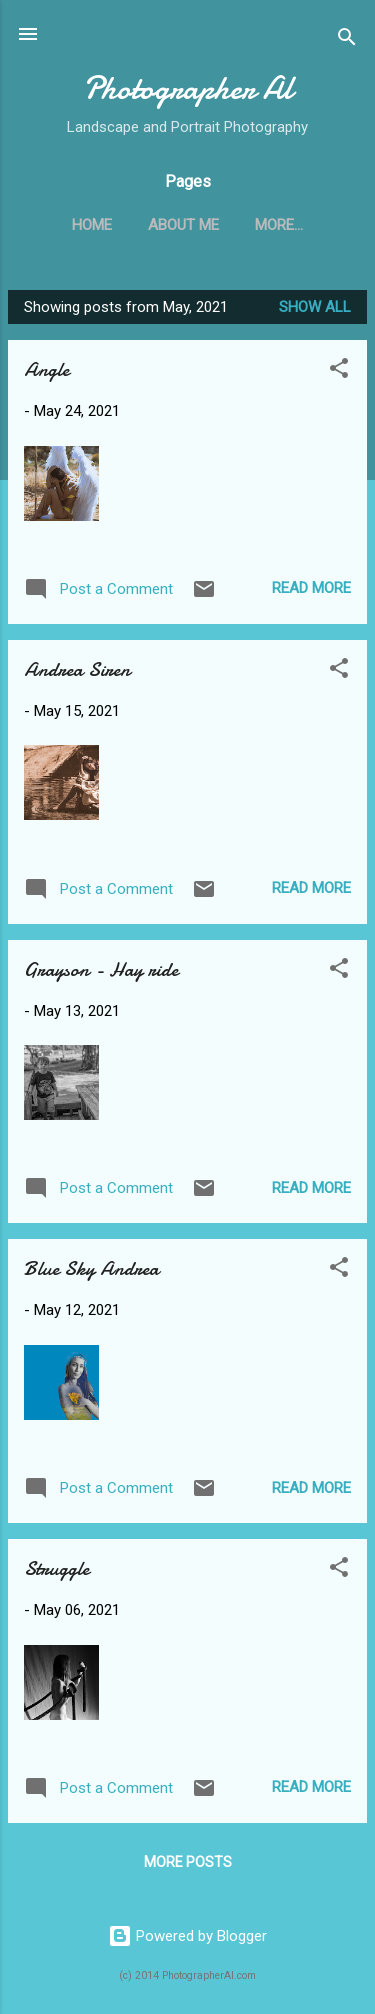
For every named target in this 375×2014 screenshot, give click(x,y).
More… (279, 225)
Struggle (56, 1568)
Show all (315, 307)
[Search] (347, 40)
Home (92, 225)
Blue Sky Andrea (91, 1268)
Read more (311, 588)
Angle (46, 369)
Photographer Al (188, 88)
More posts (188, 1862)
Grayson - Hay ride (101, 969)
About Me (183, 225)
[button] (339, 371)
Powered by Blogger (187, 1936)
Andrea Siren (77, 669)
